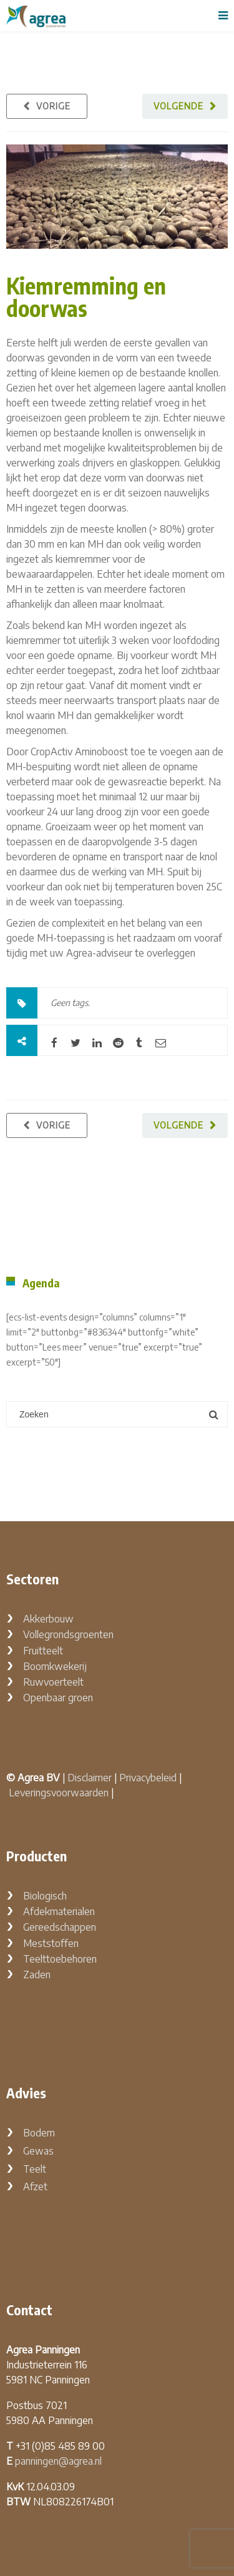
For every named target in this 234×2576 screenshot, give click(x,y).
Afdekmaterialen (59, 1911)
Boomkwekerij (55, 1666)
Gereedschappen (59, 1927)
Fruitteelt (43, 1650)
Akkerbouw (48, 1619)
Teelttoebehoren (60, 1959)
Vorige (53, 106)
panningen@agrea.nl (58, 2461)
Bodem (39, 2132)
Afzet (35, 2186)
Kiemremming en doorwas (86, 296)
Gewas (38, 2151)
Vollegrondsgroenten (68, 1634)
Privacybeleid (148, 1777)
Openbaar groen (58, 1697)
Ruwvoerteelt (53, 1682)
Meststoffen (51, 1943)
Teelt (34, 2169)
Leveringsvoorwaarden (59, 1792)
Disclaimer (89, 1777)
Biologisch (45, 1895)
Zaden (37, 1974)
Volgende (178, 106)
